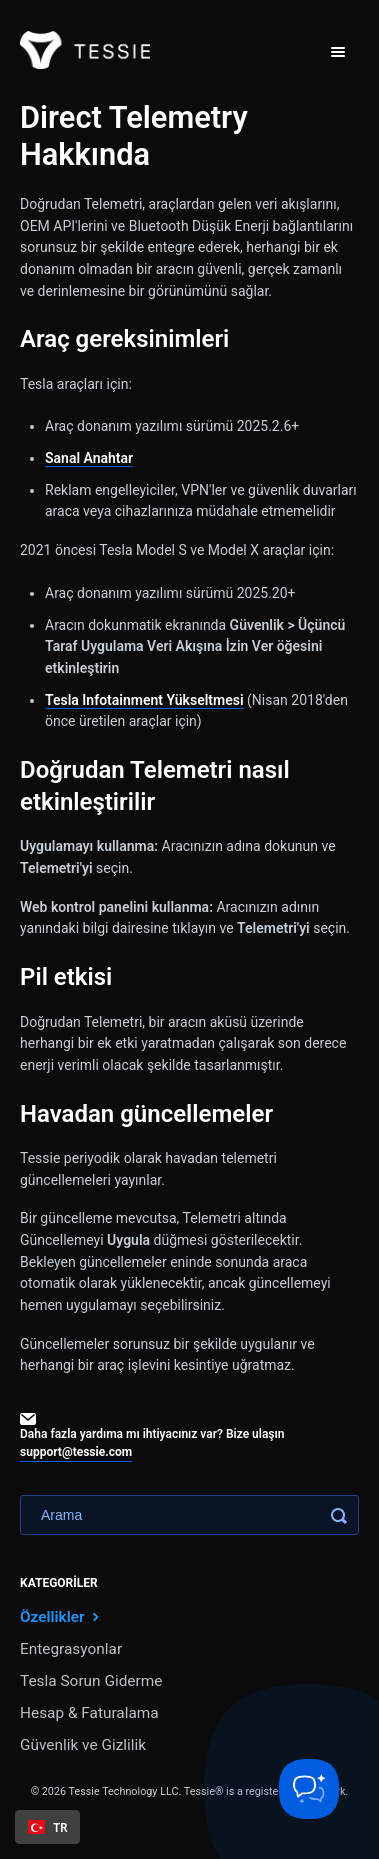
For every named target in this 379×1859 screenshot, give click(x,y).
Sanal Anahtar (89, 458)
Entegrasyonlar (71, 1649)
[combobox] (47, 1827)
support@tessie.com (76, 1452)
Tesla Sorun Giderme (91, 1681)
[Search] (189, 1515)
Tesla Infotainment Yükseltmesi (144, 700)
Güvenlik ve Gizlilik (83, 1745)
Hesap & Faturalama (89, 1713)
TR (48, 1827)
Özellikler (62, 1616)
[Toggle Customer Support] (309, 1789)
